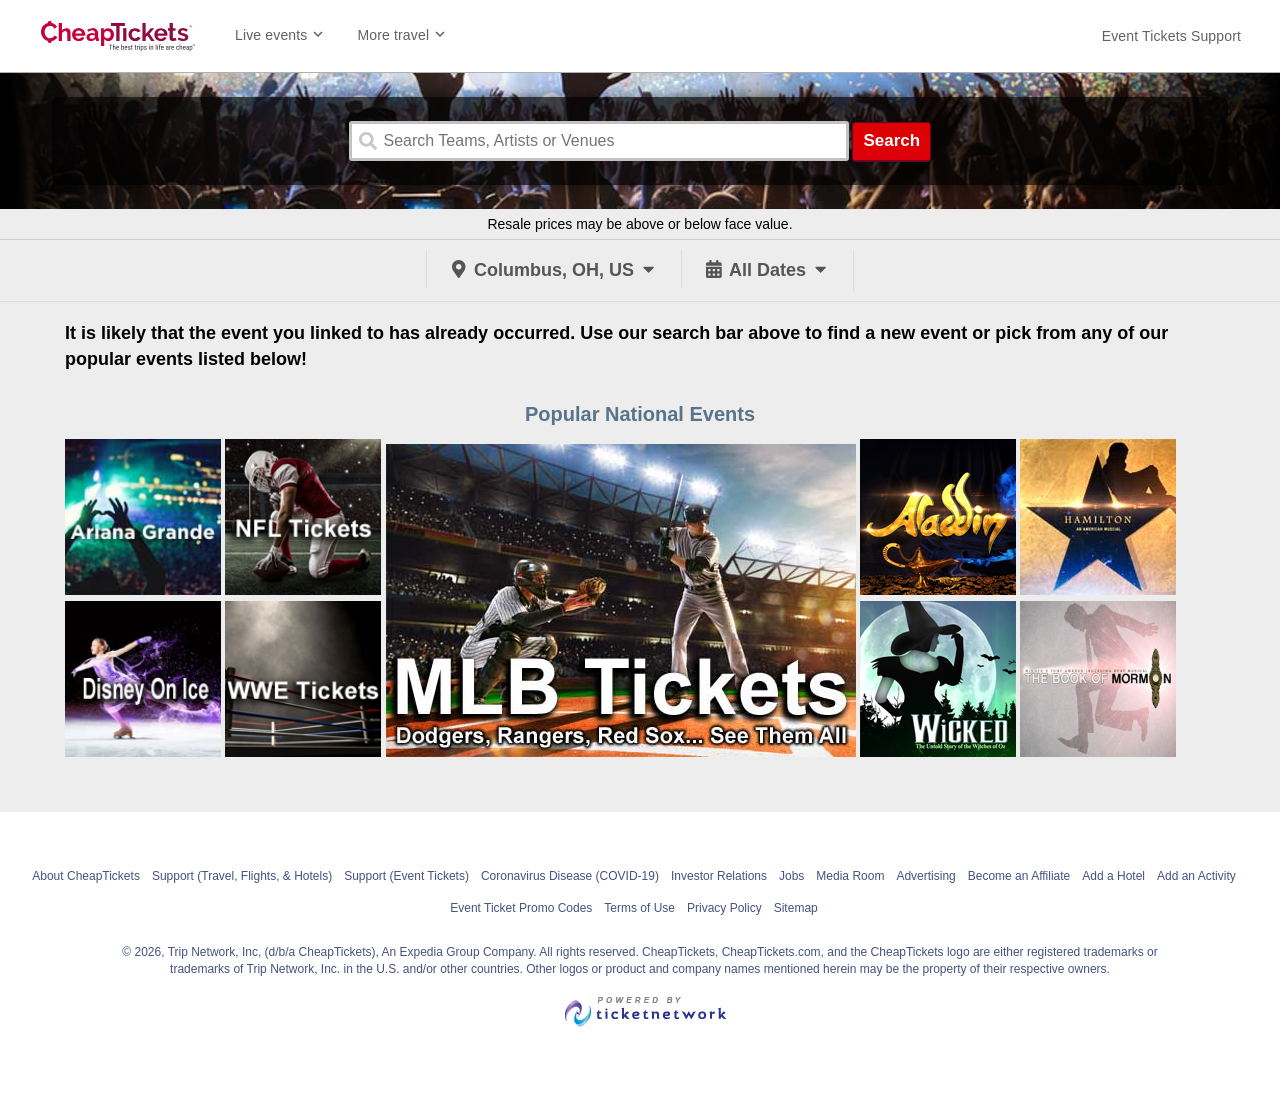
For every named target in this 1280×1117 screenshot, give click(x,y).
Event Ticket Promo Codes (521, 908)
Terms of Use (639, 908)
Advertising (925, 876)
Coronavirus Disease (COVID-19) (570, 876)
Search (891, 140)
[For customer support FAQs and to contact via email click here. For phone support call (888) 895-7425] (1171, 36)
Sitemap (796, 908)
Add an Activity (1196, 876)
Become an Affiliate (1019, 876)
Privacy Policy (724, 908)
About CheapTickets (86, 876)
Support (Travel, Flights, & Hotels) (242, 876)
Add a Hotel (1113, 876)
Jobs (791, 876)
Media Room (850, 876)
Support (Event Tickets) (406, 876)
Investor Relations (719, 876)
